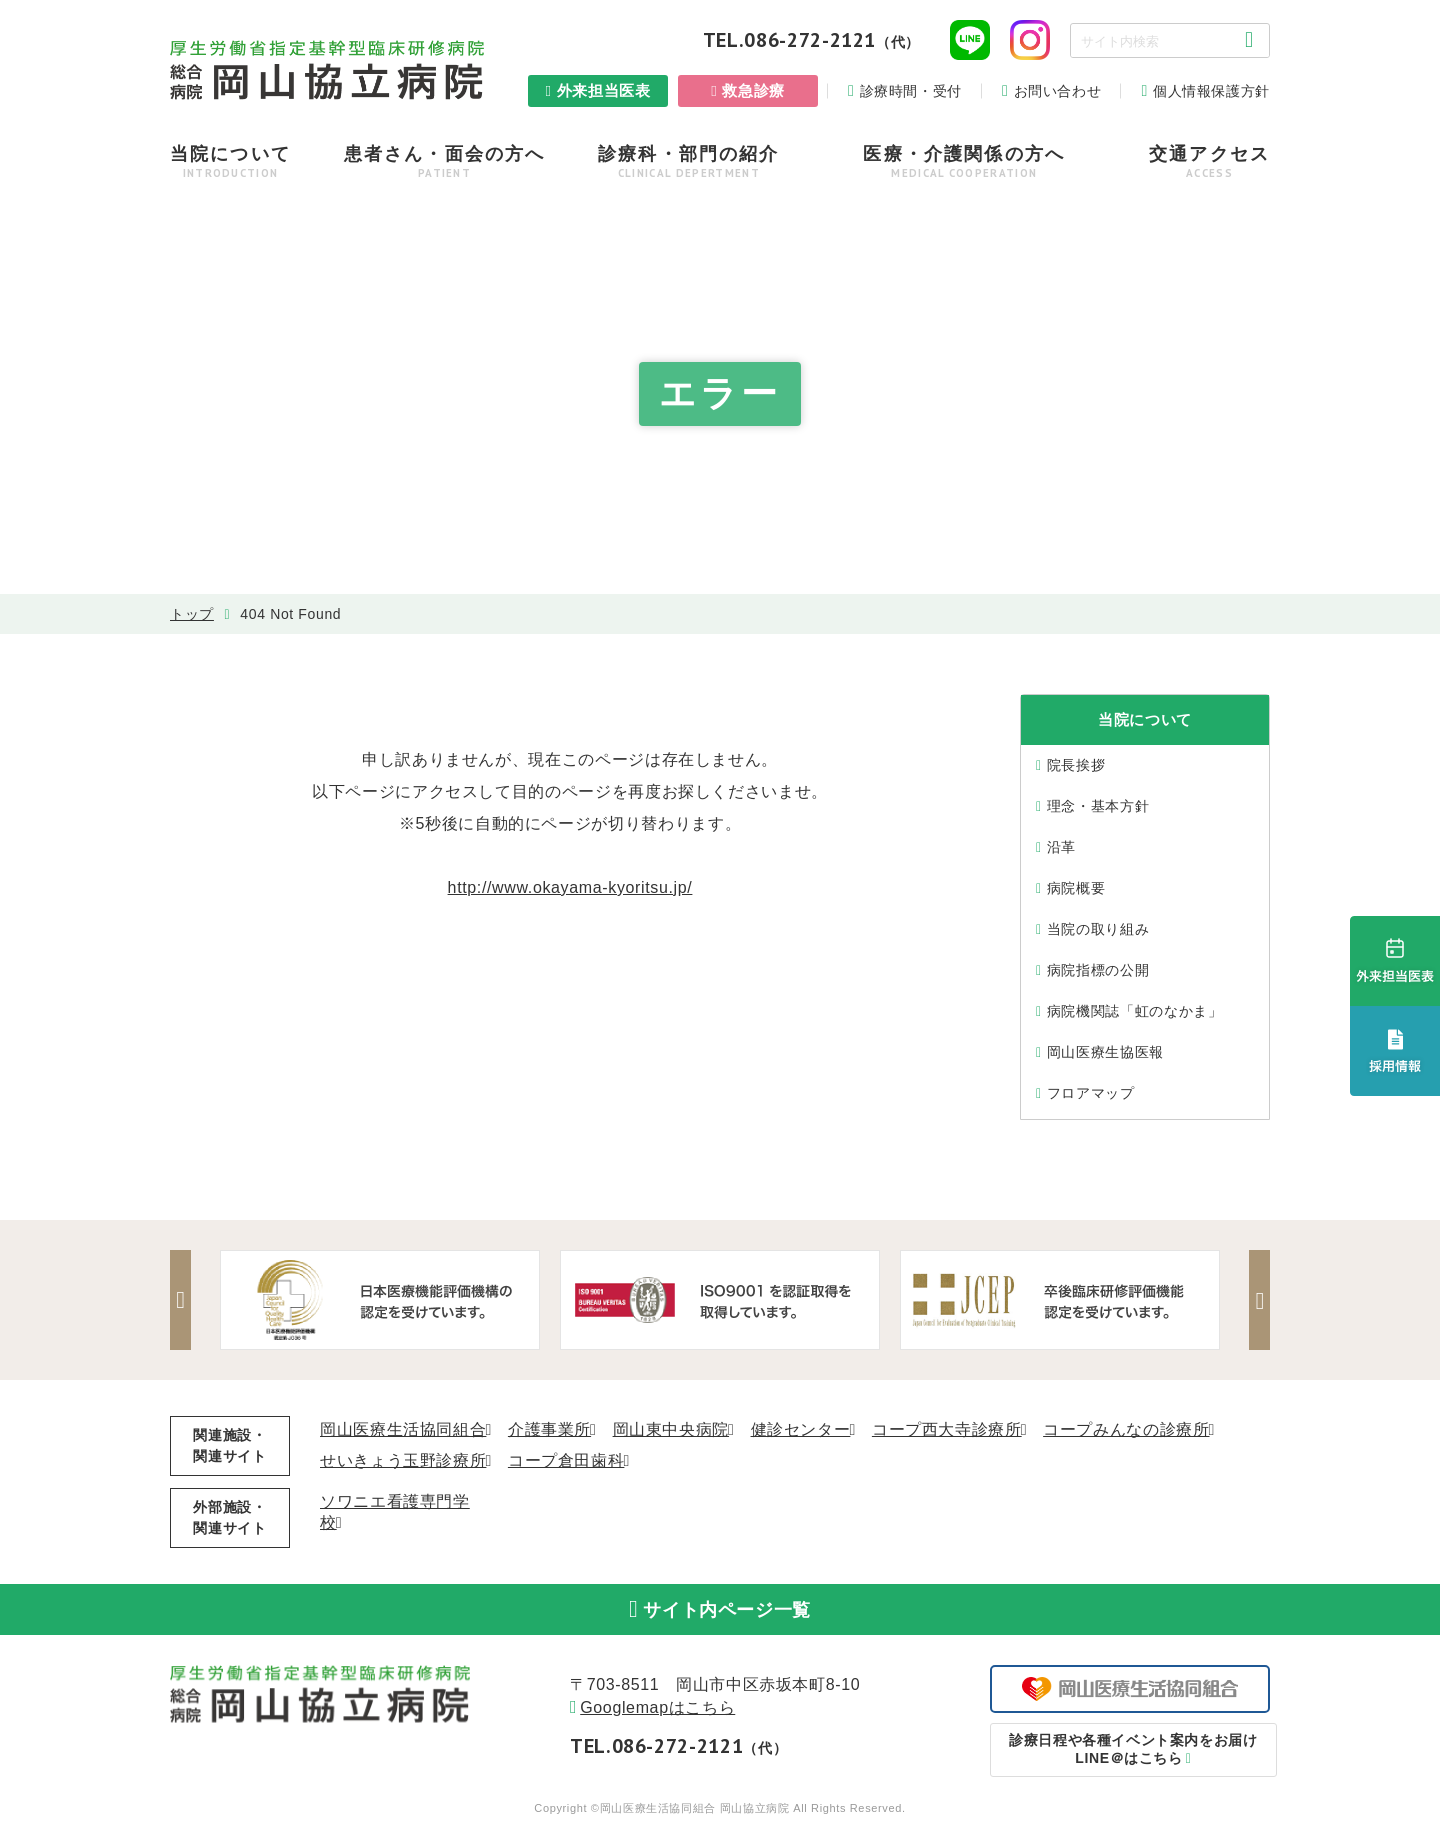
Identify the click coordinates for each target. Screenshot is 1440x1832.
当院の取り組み (1098, 929)
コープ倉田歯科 (566, 1460)
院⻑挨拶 (1076, 765)
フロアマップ (1091, 1093)
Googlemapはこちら (657, 1715)
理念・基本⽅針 (1098, 806)
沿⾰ (1061, 847)
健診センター (801, 1429)
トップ (192, 614)
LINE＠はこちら (1130, 1757)
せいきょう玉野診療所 (403, 1460)
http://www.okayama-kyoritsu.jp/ (570, 887)
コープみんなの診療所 (1126, 1429)
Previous (185, 1300)
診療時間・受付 (911, 91)
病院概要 (1076, 888)
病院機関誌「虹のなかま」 (1135, 1011)
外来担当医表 (604, 90)
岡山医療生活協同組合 (403, 1429)
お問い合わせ (1058, 91)
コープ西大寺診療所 (947, 1429)
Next (1255, 1300)
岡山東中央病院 (671, 1429)
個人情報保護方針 (1211, 91)
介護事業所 (549, 1429)
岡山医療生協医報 (1105, 1052)
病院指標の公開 (1098, 970)
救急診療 (753, 90)
